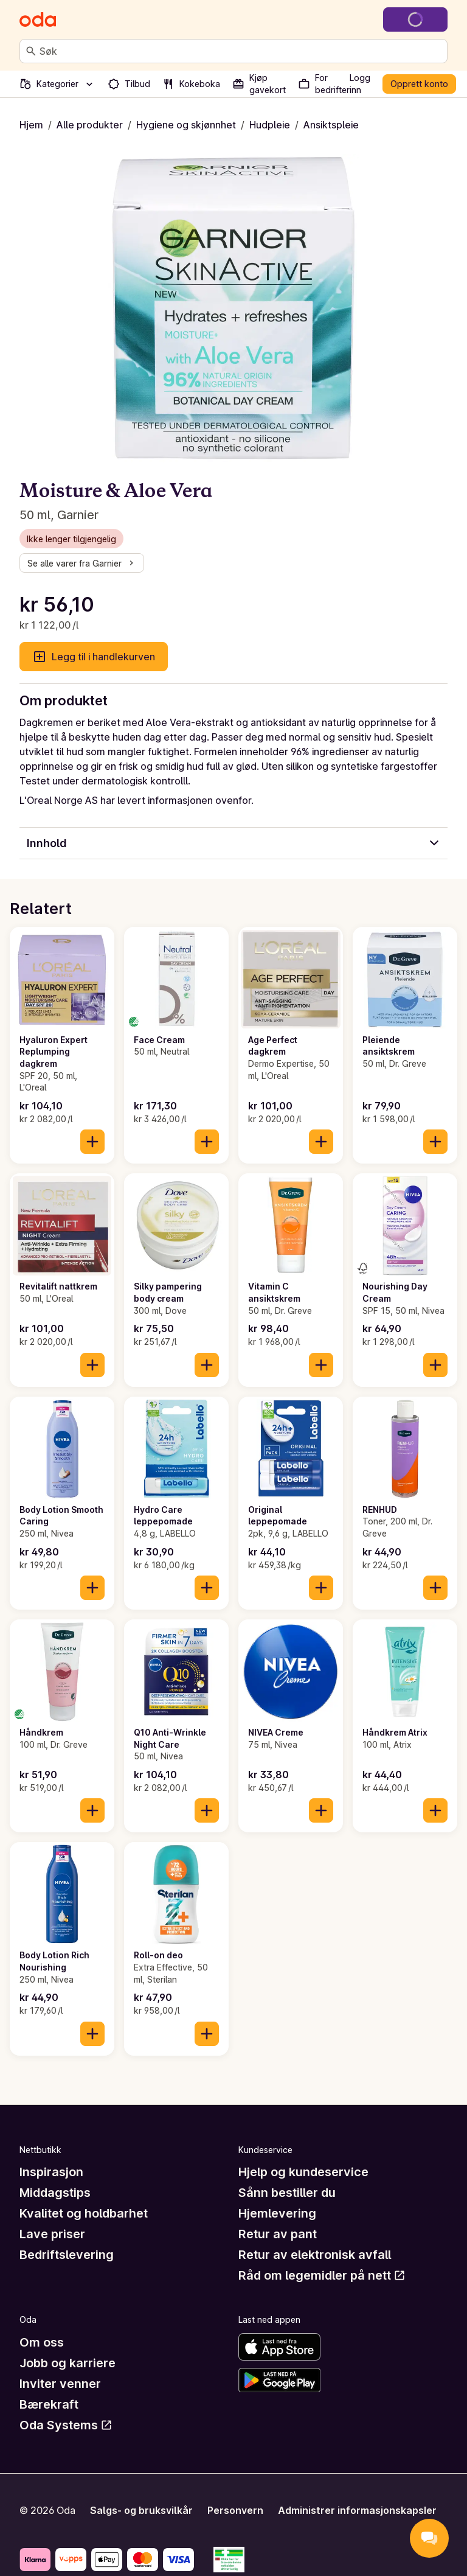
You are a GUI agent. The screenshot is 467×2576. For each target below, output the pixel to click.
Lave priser (52, 2234)
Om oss (41, 2342)
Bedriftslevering (66, 2254)
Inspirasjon (51, 2172)
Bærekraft (48, 2404)
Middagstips (55, 2192)
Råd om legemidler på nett (322, 2275)
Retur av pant (277, 2234)
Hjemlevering (277, 2213)
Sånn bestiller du (287, 2192)
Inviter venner (60, 2383)
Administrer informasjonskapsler (357, 2510)
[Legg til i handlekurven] (92, 1141)
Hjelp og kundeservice (303, 2172)
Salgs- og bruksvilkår (141, 2510)
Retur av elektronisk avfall (314, 2254)
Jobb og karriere (67, 2363)
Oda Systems (65, 2425)
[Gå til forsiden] (37, 19)
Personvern (235, 2510)
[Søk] (31, 51)
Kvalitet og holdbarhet (83, 2213)
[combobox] (241, 51)
